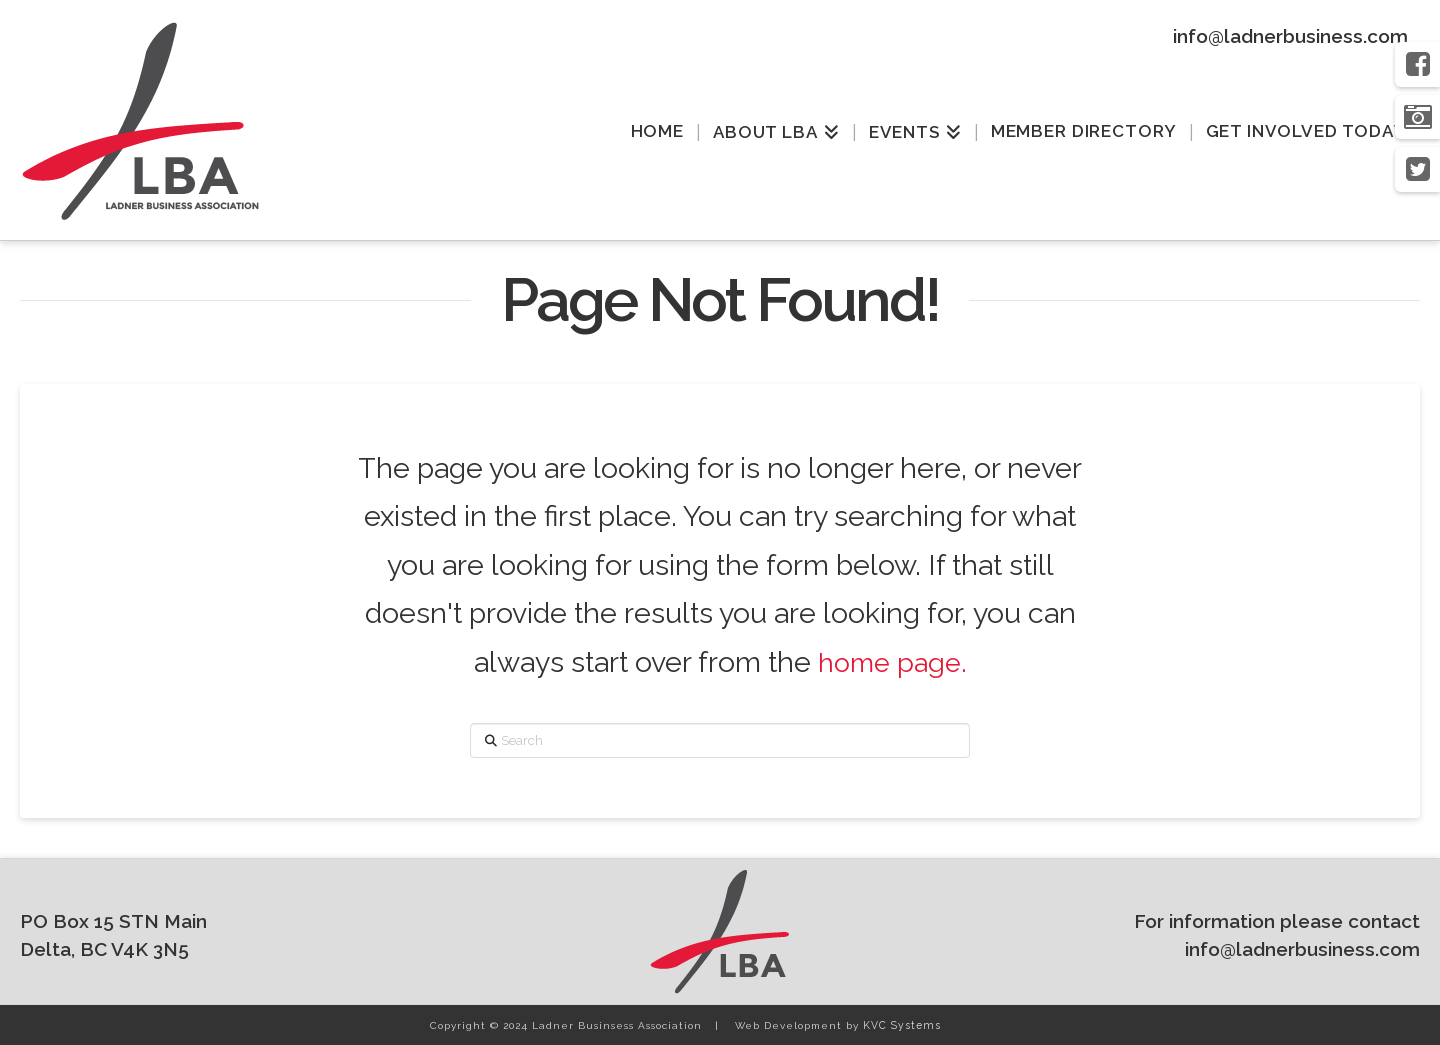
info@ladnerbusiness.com (1290, 36)
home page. (892, 662)
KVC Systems (899, 1025)
